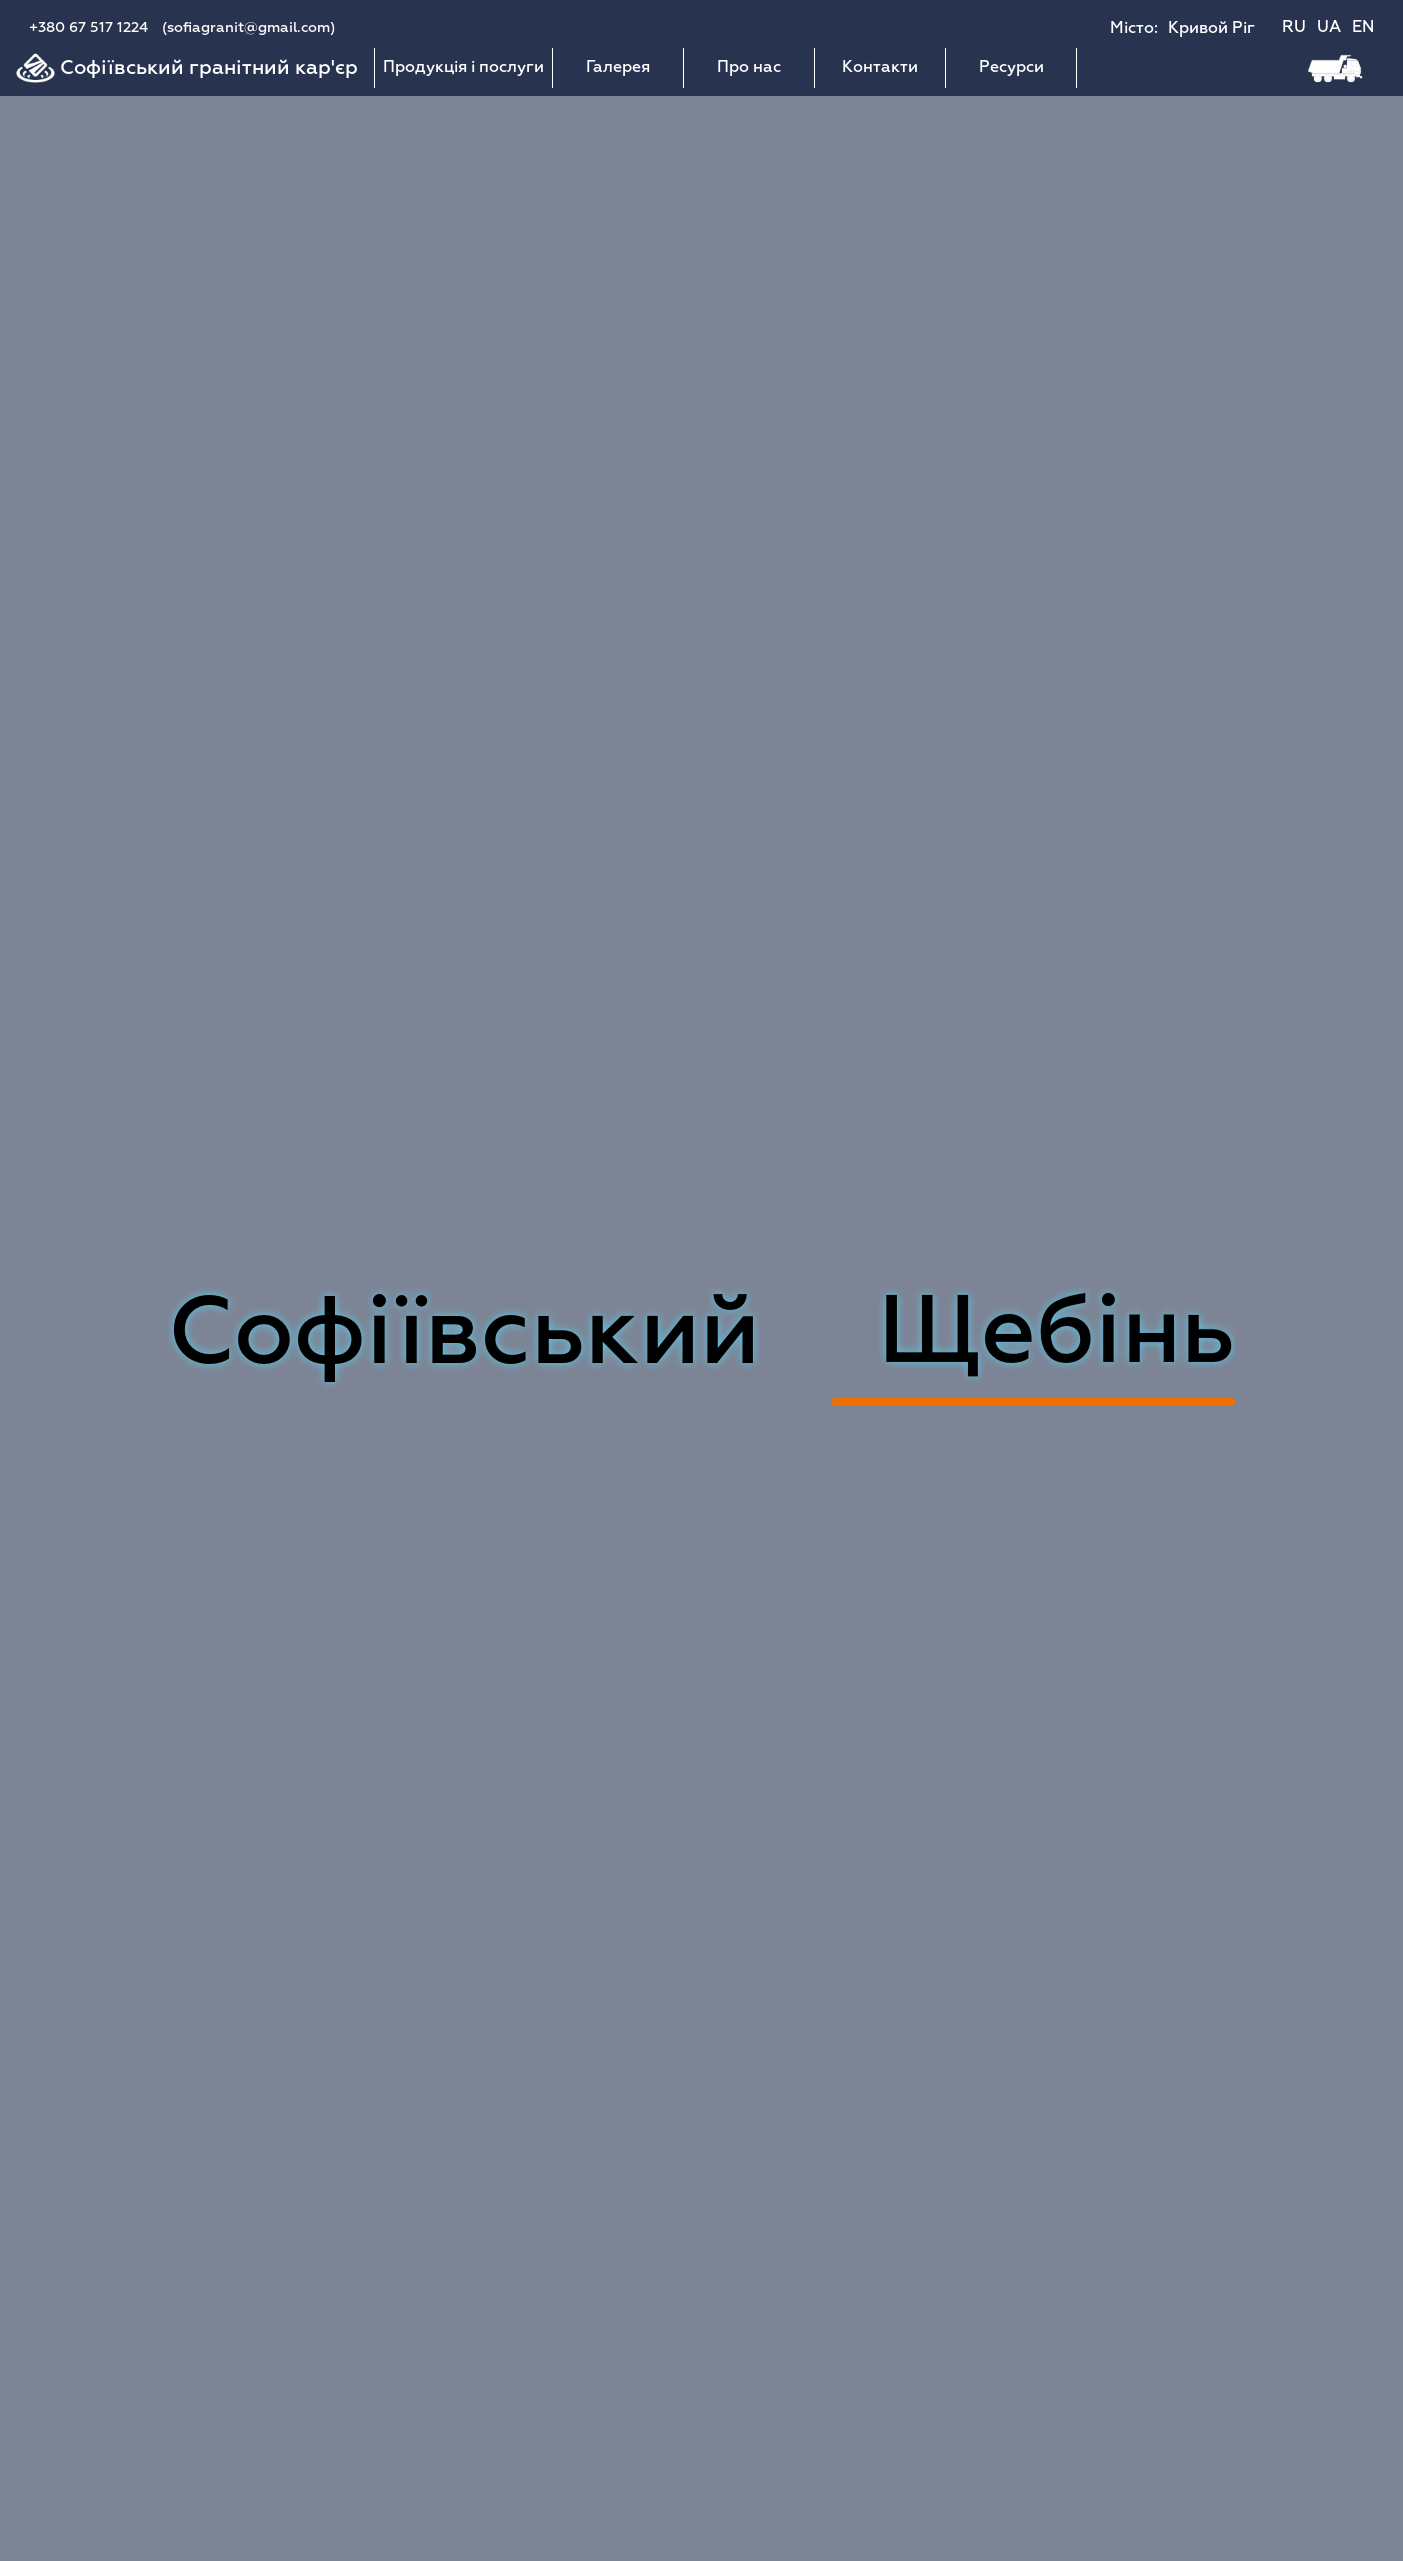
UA (1329, 28)
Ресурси (1011, 68)
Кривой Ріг (1211, 29)
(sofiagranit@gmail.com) (248, 28)
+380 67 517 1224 (88, 28)
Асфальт (1033, 1336)
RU (1294, 28)
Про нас (749, 68)
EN (1363, 28)
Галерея (618, 68)
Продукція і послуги (463, 68)
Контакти (880, 68)
